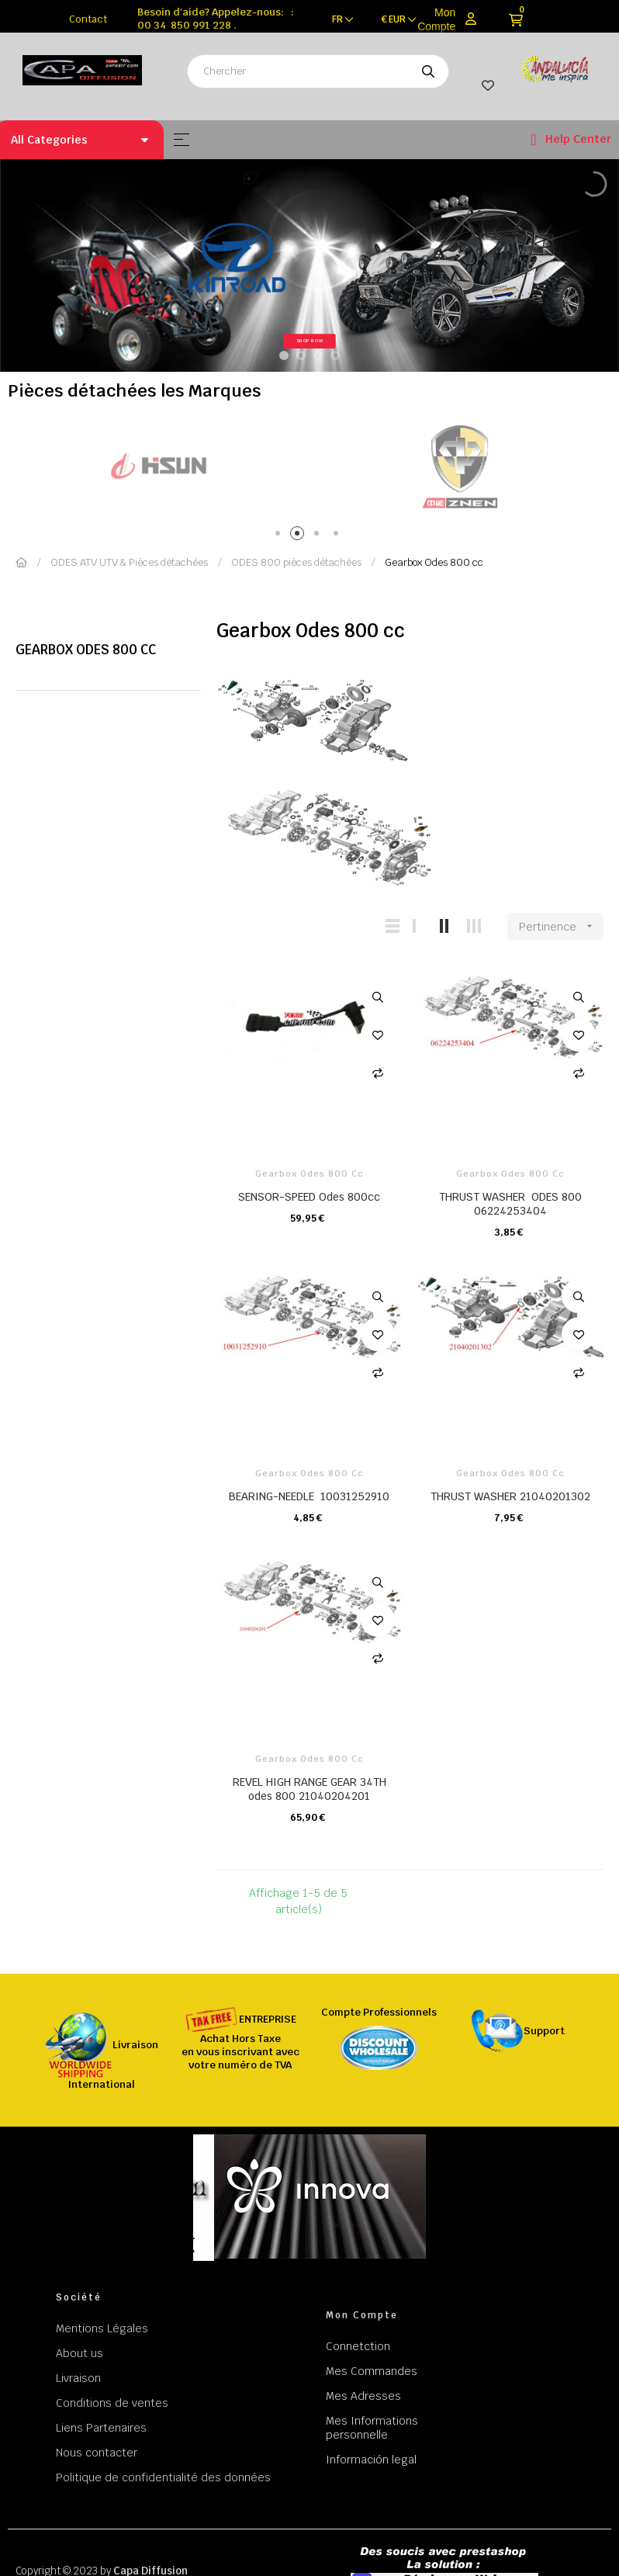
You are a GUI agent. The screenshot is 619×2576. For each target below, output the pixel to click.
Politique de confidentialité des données (163, 2477)
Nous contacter (96, 2453)
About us (79, 2353)
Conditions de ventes (112, 2403)
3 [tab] (319, 536)
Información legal (371, 2460)
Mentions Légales (102, 2328)
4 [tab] (338, 536)
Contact (88, 19)
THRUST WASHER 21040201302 (510, 1496)
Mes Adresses (363, 2396)
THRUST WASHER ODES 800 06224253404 (510, 1204)
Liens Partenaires (101, 2428)
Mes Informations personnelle (372, 2428)
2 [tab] (300, 536)
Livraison (78, 2378)
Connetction (358, 2346)
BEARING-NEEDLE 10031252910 (309, 1496)
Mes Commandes (371, 2371)
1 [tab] (280, 536)
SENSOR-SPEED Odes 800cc (309, 1197)
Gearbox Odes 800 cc (86, 649)
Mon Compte (436, 19)
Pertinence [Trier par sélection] (561, 926)
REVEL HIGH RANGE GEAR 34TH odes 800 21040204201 (309, 1789)
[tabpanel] (192, 466)
